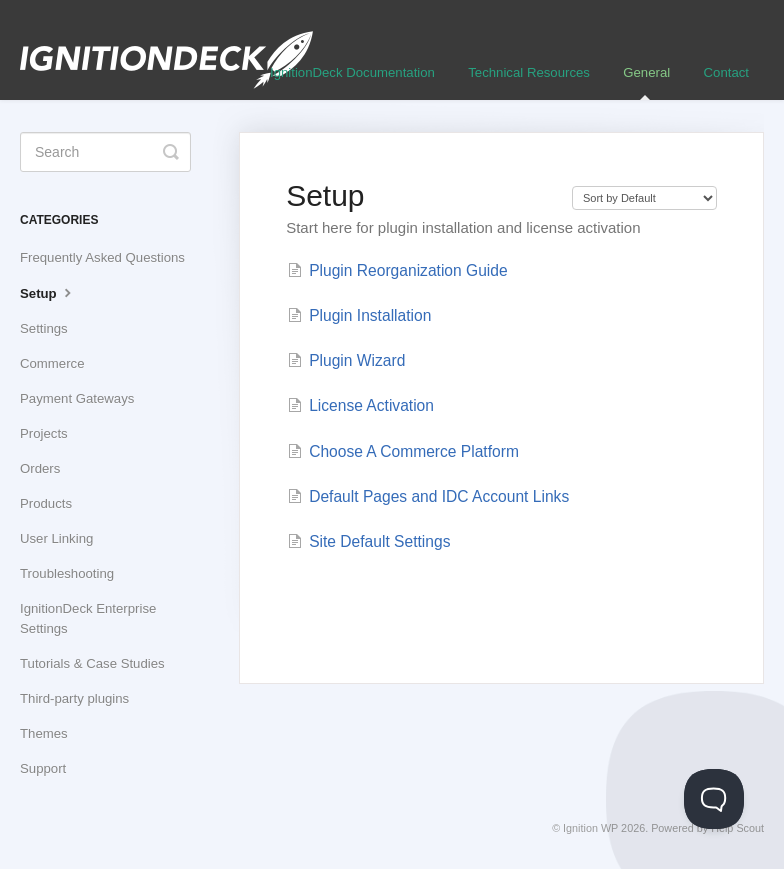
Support (43, 768)
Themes (44, 733)
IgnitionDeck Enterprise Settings (88, 618)
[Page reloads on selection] (644, 198)
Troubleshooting (67, 573)
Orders (40, 468)
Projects (44, 433)
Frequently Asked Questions (102, 257)
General (646, 82)
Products (46, 503)
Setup (48, 292)
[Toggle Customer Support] (714, 799)
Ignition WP (590, 828)
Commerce (52, 363)
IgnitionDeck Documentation (352, 72)
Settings (44, 328)
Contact (726, 72)
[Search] (105, 152)
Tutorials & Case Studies (92, 663)
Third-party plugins (74, 698)
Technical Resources (529, 72)
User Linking (56, 538)
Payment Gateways (77, 398)
